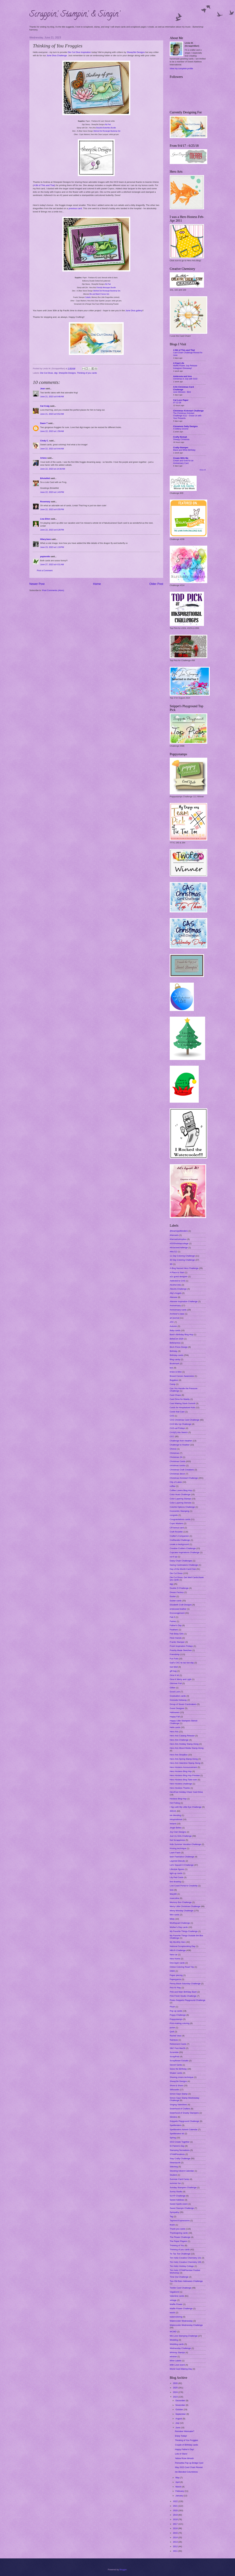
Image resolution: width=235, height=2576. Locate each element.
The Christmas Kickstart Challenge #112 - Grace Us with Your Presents (187, 416)
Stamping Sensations (180, 2150)
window (173, 2356)
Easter (173, 1596)
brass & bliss (176, 1372)
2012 (175, 2546)
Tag (171, 2216)
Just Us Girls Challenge (181, 1836)
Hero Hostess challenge (181, 1783)
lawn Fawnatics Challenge (182, 1856)
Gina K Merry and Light (180, 1679)
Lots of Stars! (181, 2454)
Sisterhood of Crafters (180, 2108)
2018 (175, 2519)
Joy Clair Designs (178, 1832)
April (177, 2482)
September (180, 2414)
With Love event (177, 2365)
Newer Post (37, 584)
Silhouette (174, 2089)
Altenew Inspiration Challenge (183, 1301)
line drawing (175, 1881)
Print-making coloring (179, 2023)
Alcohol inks (175, 1285)
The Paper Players (178, 2241)
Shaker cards (176, 2073)
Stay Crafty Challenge (180, 2158)
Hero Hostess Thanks (180, 1788)
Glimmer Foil (176, 1683)
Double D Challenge (179, 1588)
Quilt (172, 2031)
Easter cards (175, 1600)
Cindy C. (44, 440)
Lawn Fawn (175, 1852)
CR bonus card (177, 1527)
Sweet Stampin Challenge (182, 2208)
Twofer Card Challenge (180, 2288)
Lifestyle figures (177, 1869)
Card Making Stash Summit (182, 1403)
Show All (203, 470)
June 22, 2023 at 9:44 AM (52, 448)
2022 (175, 2501)
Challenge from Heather (181, 1440)
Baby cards (175, 1330)
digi (55, 373)
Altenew (173, 1297)
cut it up (173, 1556)
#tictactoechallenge (179, 1247)
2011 (175, 2551)
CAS (172, 1416)
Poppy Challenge (178, 2015)
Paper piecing (176, 1975)
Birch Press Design (179, 1347)
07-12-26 (177, 402)
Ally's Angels (175, 1293)
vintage (173, 2300)
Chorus (173, 1449)
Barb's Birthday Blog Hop (181, 1334)
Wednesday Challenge (180, 2348)
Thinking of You (177, 2245)
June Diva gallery (133, 310)
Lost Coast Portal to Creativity (183, 1885)
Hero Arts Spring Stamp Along (184, 1759)
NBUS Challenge (178, 1950)
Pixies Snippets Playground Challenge (187, 2000)
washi (172, 2312)
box (171, 1368)
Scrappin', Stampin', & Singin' (74, 14)
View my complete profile (181, 68)
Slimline (173, 2117)
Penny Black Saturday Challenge (185, 1983)
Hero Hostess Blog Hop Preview (185, 1775)
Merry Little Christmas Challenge (185, 1906)
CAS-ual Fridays (177, 1428)
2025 (175, 2387)
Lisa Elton (45, 519)
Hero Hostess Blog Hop (181, 1771)
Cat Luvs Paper (180, 400)
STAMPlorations (177, 2154)
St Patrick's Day (177, 2146)
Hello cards (175, 1727)
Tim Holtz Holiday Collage (182, 2266)
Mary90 (173, 1894)
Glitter (172, 1687)
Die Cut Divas (46, 373)
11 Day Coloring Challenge (182, 1256)
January (179, 2495)
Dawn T (44, 423)
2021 (175, 2506)
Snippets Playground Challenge (184, 2121)
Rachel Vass (175, 2035)
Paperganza (175, 1979)
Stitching (174, 2166)
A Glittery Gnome (180, 429)
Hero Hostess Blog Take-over (183, 1779)
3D (171, 1264)
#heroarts (174, 1235)
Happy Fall (175, 1716)
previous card (75, 208)
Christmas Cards (177, 1461)
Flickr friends (176, 1638)
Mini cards (174, 1914)
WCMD (173, 2331)
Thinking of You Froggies (186, 2440)
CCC (172, 1436)
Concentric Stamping (179, 1511)
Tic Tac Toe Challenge (180, 2254)
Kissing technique (178, 1848)
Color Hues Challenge (180, 1494)
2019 (175, 2515)
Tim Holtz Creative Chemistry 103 (185, 2262)
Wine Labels (175, 2360)
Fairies (173, 1621)
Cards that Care (177, 1411)
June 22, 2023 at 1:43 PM (52, 492)
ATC (172, 1322)
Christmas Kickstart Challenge (188, 410)
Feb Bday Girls (177, 1633)
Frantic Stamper (177, 1642)
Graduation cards (178, 1696)
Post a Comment (45, 570)
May (177, 2477)
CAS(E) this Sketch (179, 1432)
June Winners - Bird (182, 392)
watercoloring (176, 2317)
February (179, 2491)
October (179, 2409)
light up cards (176, 1873)
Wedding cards (177, 2344)
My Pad (108, 124)
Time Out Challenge (179, 2277)
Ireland (173, 1823)
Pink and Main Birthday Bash (183, 1992)
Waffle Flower (176, 2304)
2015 (175, 2533)
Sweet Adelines (177, 2200)
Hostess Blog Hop (178, 1798)
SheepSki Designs (136, 52)
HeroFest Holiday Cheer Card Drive (186, 1792)
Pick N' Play (175, 1987)
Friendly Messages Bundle (106, 287)
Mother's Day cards (179, 1927)
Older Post (156, 584)
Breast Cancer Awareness (182, 1376)
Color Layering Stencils (180, 1503)
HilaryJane (45, 539)
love (172, 1890)
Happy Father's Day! (184, 2449)
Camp (172, 1384)
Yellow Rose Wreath (184, 2458)
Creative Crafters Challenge (183, 1548)
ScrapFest (174, 2056)
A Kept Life (178, 363)
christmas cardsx (178, 1465)
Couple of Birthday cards (186, 2445)
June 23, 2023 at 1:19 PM (52, 547)
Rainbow (174, 2040)
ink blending (175, 1815)
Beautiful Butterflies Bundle (106, 128)
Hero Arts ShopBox (179, 1754)
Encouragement (177, 1613)
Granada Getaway (178, 1700)
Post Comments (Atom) (53, 590)
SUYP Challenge (177, 2196)
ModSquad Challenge (180, 1923)
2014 (175, 2537)
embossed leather (178, 1609)
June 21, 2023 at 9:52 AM (52, 414)
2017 (175, 2524)
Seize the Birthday (178, 2069)
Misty (172, 1919)
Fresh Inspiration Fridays (181, 1646)
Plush (172, 2006)
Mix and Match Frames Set (99, 294)
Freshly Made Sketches (181, 1650)
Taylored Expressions (180, 2220)
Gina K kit (174, 1675)
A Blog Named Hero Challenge (184, 1268)
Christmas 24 (176, 1457)
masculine (174, 1898)
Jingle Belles (175, 1827)
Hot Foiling (175, 1803)
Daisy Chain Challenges (181, 1561)
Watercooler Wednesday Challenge (186, 2325)
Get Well (174, 1667)
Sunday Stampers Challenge (183, 2187)
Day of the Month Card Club (183, 1569)
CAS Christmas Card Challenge (184, 1420)
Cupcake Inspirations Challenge (184, 1552)
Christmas (174, 1453)
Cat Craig (44, 406)
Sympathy (174, 2212)
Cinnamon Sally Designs (185, 426)
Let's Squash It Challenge (182, 1865)
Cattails (88, 297)
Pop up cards (176, 2011)
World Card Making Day (181, 2369)
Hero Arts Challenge (179, 1740)
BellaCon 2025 (176, 1339)
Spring (173, 2137)
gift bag (173, 1671)
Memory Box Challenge (181, 1902)
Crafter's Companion (179, 1536)
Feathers (174, 1629)
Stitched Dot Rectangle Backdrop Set (106, 131)
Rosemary (45, 501)
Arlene (43, 458)
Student (173, 2175)
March (178, 2486)
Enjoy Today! (181, 2436)
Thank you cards (177, 2229)
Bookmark (174, 1363)
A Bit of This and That (44, 185)
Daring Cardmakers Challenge (184, 1565)
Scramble (174, 2052)
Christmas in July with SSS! (185, 379)
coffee (172, 1486)
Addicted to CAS (177, 1281)
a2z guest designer (179, 1276)
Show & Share (176, 2085)
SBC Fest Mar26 (177, 2048)
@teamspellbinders (179, 1231)
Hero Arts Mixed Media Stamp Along (187, 1748)
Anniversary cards (178, 1310)
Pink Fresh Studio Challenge (183, 1996)
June (178, 2427)
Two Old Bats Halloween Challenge (186, 2281)
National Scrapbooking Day (182, 1946)
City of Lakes (176, 1482)
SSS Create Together (179, 2142)
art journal (174, 1318)
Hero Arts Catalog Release (182, 1735)
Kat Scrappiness (177, 1840)
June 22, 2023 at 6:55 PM (52, 509)
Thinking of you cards (87, 373)
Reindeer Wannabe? (184, 2431)
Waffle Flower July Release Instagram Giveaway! (185, 367)
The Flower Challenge (180, 2237)
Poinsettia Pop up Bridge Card (189, 2463)
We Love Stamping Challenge (183, 2336)
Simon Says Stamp (179, 2094)
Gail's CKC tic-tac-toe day (182, 1662)
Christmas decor (177, 1474)
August (179, 2418)
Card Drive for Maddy (180, 1399)
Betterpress (175, 1343)
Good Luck (175, 1691)
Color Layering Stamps (180, 1498)
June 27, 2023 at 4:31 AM (52, 564)
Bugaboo (174, 1380)
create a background (179, 1544)
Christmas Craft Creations (182, 1469)
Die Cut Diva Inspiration (79, 52)
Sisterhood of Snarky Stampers (184, 2113)
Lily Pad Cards (176, 1877)
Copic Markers (176, 1523)
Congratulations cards (180, 1519)
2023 (175, 2397)
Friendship (175, 1654)
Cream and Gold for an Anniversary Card (183, 461)
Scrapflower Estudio (179, 2060)
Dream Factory (177, 1592)
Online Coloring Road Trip (182, 1967)
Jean (42, 388)
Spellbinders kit (177, 2133)
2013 (175, 2542)
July (177, 2423)
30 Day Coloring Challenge (182, 1260)
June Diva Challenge (57, 55)
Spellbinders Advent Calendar (183, 2129)
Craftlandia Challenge (180, 1540)
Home (97, 584)
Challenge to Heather (180, 1445)
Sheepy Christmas (181, 439)
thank (172, 2225)
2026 (175, 2383)
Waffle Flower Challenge (181, 2308)
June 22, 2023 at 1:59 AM (52, 431)
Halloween (175, 1712)
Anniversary (175, 1305)
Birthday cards (176, 1355)
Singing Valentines (178, 2104)
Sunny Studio (176, 2191)
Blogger (123, 2569)
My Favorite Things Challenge (184, 1931)
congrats (174, 1515)
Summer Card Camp (179, 2179)
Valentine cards (177, 2296)
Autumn (173, 1326)
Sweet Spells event (179, 2204)
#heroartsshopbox (178, 1239)
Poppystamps (176, 2019)
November (180, 2405)
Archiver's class (177, 1314)
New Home (175, 1958)
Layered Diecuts (177, 1861)
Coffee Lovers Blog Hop (181, 1490)
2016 (175, 2528)
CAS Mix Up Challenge (180, 1424)
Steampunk (175, 2162)
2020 (175, 2510)
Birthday (173, 1351)
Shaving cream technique (181, 2077)
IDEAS (173, 1811)
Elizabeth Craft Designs (181, 1604)
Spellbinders (175, 2125)
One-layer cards (177, 1963)
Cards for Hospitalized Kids (182, 1407)
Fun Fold (174, 1658)
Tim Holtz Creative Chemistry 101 (185, 2258)
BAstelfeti (45, 478)
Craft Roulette (176, 1532)
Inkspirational (176, 1819)
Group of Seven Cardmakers (183, 1704)
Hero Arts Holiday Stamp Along (184, 1744)
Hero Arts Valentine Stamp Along (185, 1763)
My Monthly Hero (178, 1942)
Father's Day (176, 1625)
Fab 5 (172, 1617)
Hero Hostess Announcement (183, 1767)
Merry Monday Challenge (181, 1910)
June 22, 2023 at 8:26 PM (52, 530)
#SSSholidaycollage (179, 1243)
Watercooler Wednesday (181, 2321)
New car (173, 1954)
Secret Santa (176, 2065)
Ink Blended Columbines (186, 2472)
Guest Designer (177, 1708)
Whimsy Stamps (177, 2352)
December (180, 2400)
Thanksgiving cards (179, 2233)
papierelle (45, 556)
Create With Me (180, 458)
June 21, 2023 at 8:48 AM (52, 396)
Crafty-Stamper (180, 447)
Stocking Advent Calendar (182, 2171)
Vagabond (174, 2292)
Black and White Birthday (184, 450)
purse (172, 2027)
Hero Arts (174, 1731)
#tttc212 (173, 1251)
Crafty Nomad (180, 437)
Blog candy (175, 1359)
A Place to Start (177, 1272)
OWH (172, 1971)
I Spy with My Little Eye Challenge (186, 1807)
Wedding (174, 2340)
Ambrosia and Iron (182, 376)
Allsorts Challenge (178, 1289)
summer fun (175, 2183)
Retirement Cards (178, 2044)
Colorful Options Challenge (182, 1507)
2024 (175, 2392)
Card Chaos (175, 1395)
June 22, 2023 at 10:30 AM (52, 469)
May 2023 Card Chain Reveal (189, 2467)
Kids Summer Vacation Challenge (185, 1844)
